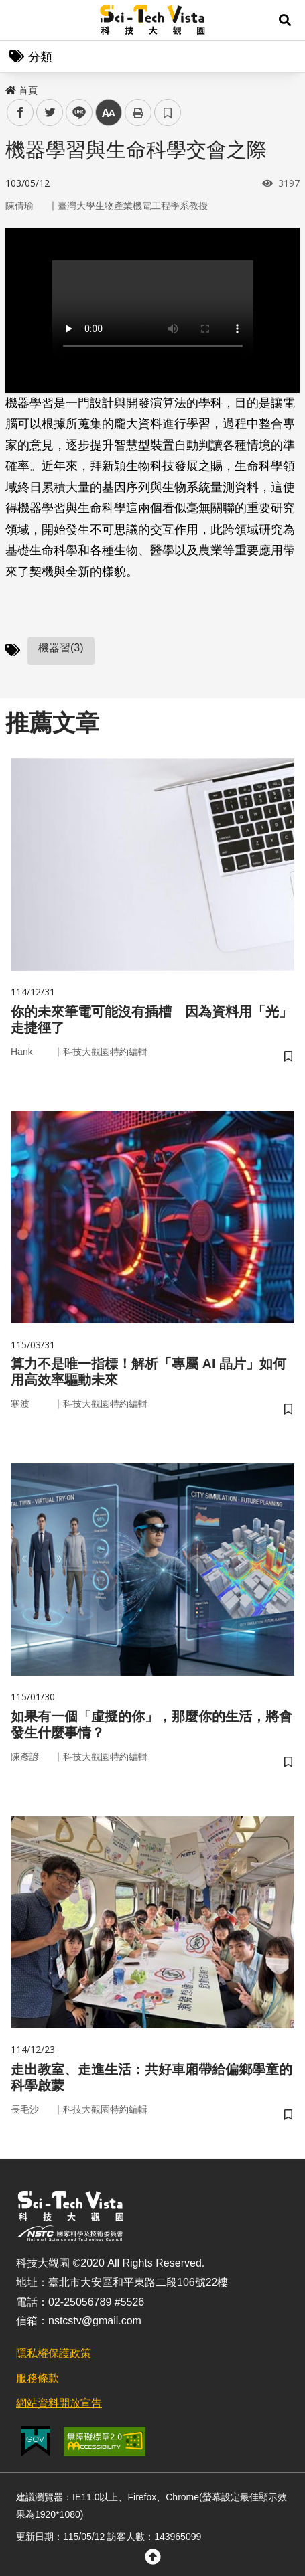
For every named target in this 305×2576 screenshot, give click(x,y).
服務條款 (37, 2378)
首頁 (21, 90)
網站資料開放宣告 (59, 2403)
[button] (285, 20)
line (74, 112)
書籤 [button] (167, 112)
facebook (20, 112)
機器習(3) (61, 647)
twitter (50, 112)
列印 (138, 112)
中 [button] (108, 112)
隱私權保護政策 (53, 2353)
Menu (20, 20)
